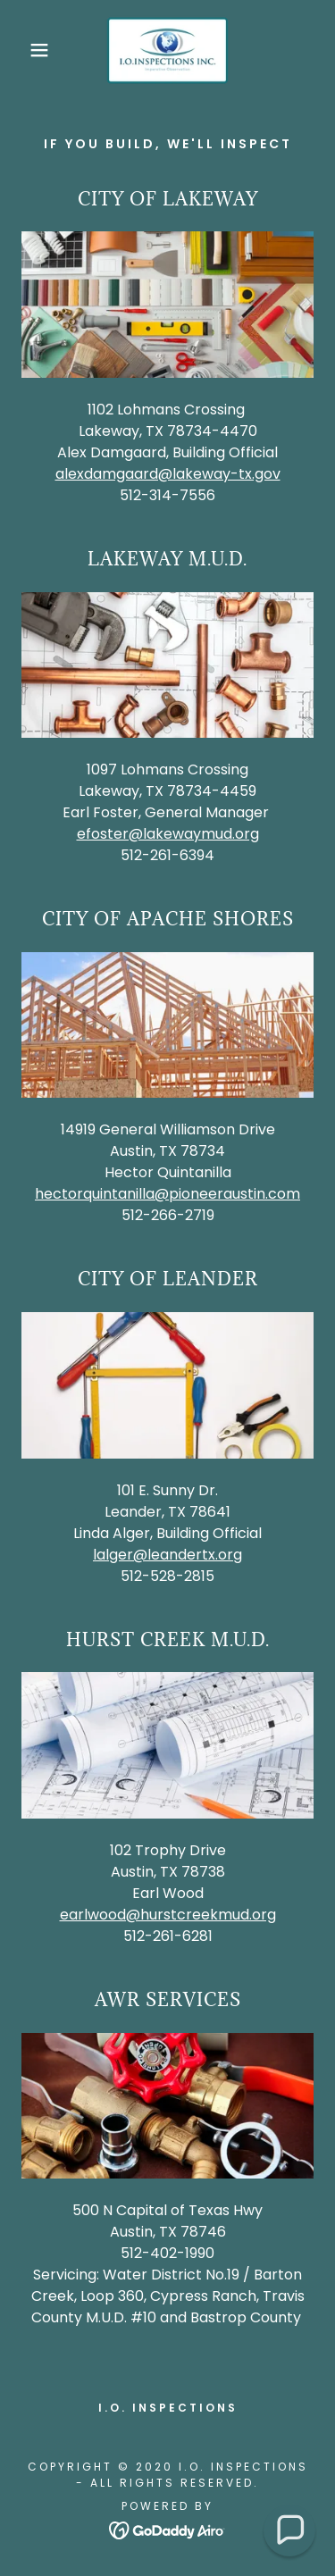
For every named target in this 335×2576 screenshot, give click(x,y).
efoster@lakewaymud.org (168, 834)
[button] (26, 50)
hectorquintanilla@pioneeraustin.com (167, 1193)
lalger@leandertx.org (167, 1554)
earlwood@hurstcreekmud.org (168, 1914)
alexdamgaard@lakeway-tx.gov (168, 474)
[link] (167, 50)
